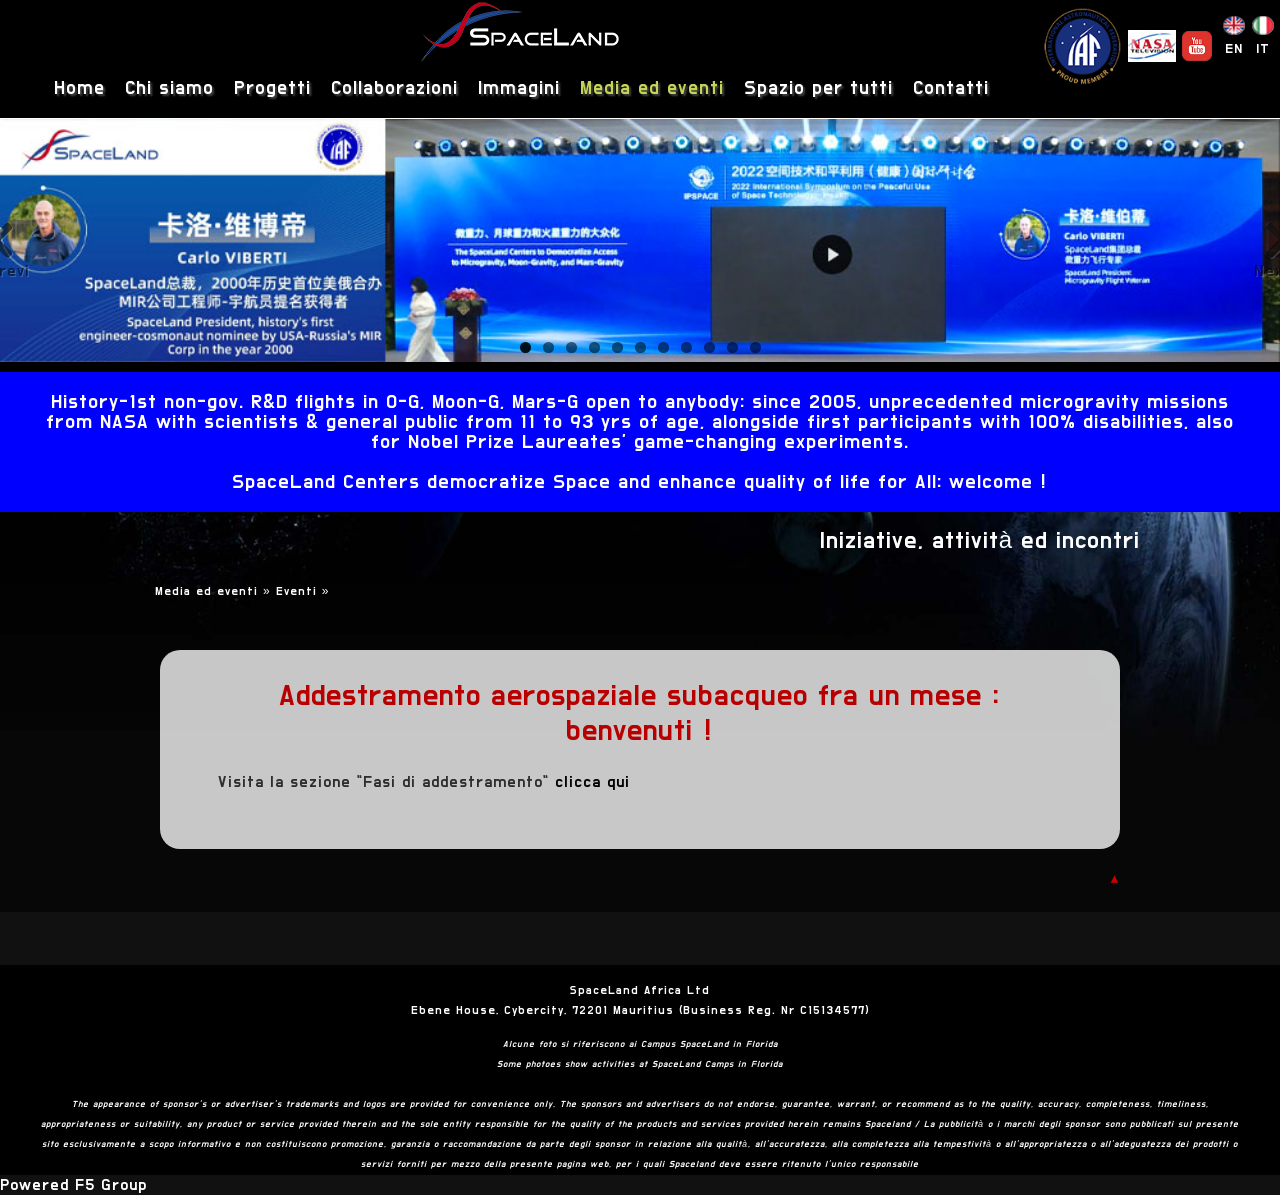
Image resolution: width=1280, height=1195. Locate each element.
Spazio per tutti (818, 88)
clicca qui (592, 782)
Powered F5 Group (73, 1185)
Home (79, 88)
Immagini (519, 88)
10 (732, 347)
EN (1234, 49)
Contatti (951, 88)
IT (1263, 49)
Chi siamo (169, 88)
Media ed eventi (652, 88)
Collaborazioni (394, 88)
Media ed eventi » (215, 591)
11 (755, 347)
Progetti (272, 88)
